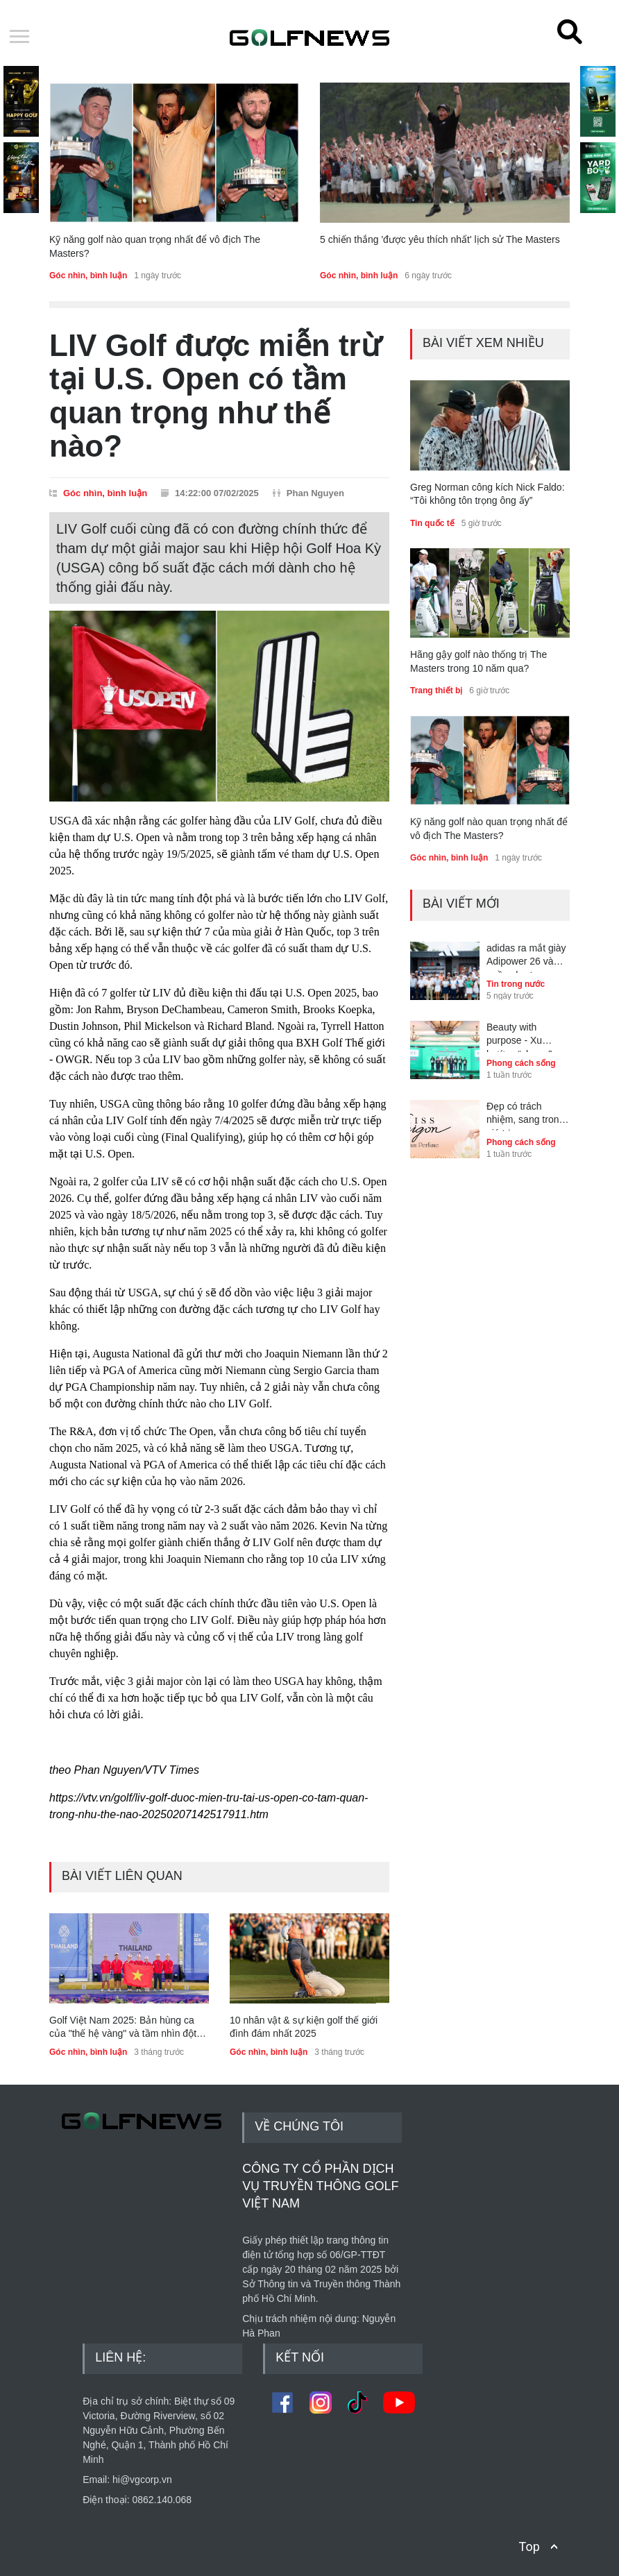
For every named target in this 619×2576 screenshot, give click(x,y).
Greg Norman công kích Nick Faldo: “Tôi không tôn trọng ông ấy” (487, 494)
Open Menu (19, 37)
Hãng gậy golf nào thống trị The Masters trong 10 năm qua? (478, 661)
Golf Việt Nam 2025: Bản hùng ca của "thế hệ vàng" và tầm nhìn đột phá (122, 2028)
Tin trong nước (515, 984)
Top (529, 2546)
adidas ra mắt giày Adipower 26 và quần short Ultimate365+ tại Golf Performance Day (526, 957)
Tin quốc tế (432, 523)
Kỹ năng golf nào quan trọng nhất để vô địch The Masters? (154, 246)
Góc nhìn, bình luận (88, 275)
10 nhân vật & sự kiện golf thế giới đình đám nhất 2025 (304, 2027)
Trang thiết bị (436, 690)
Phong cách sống (521, 1063)
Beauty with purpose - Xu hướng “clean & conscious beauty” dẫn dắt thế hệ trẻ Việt (525, 1037)
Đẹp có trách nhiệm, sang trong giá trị (525, 1116)
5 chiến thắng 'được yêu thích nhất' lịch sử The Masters (440, 239)
